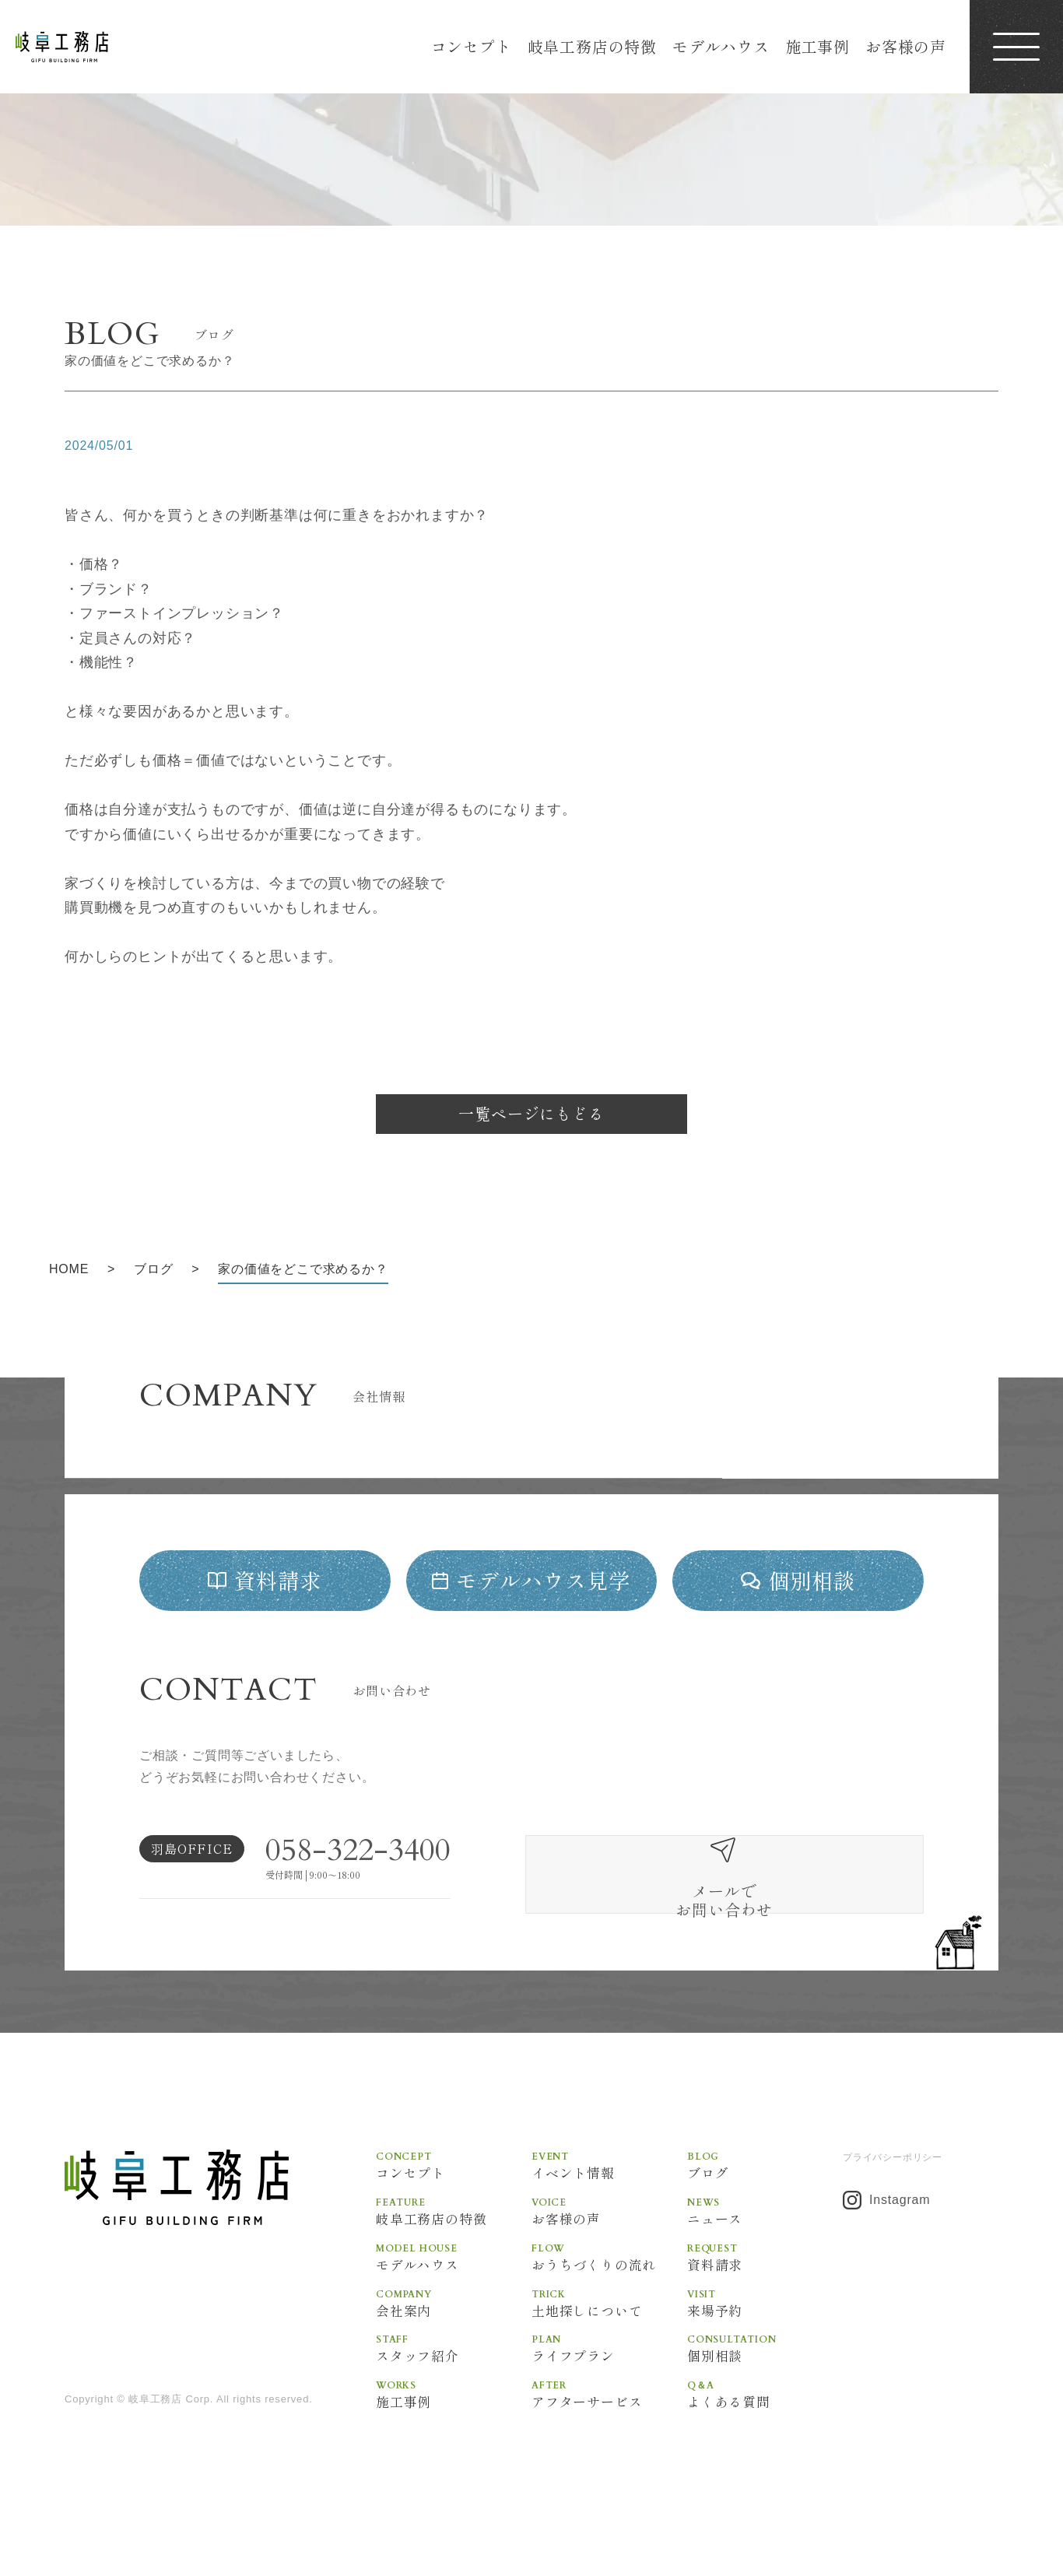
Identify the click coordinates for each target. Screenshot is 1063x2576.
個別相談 (765, 2397)
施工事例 (817, 46)
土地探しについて (609, 2350)
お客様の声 (905, 46)
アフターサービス (609, 2443)
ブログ (765, 2210)
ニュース (765, 2256)
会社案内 (454, 2350)
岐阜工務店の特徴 (592, 46)
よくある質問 (765, 2443)
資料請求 (765, 2303)
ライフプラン (609, 2397)
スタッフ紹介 (454, 2397)
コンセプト (471, 46)
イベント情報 (609, 2210)
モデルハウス (721, 46)
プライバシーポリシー (892, 2202)
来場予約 (765, 2350)
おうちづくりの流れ (609, 2303)
